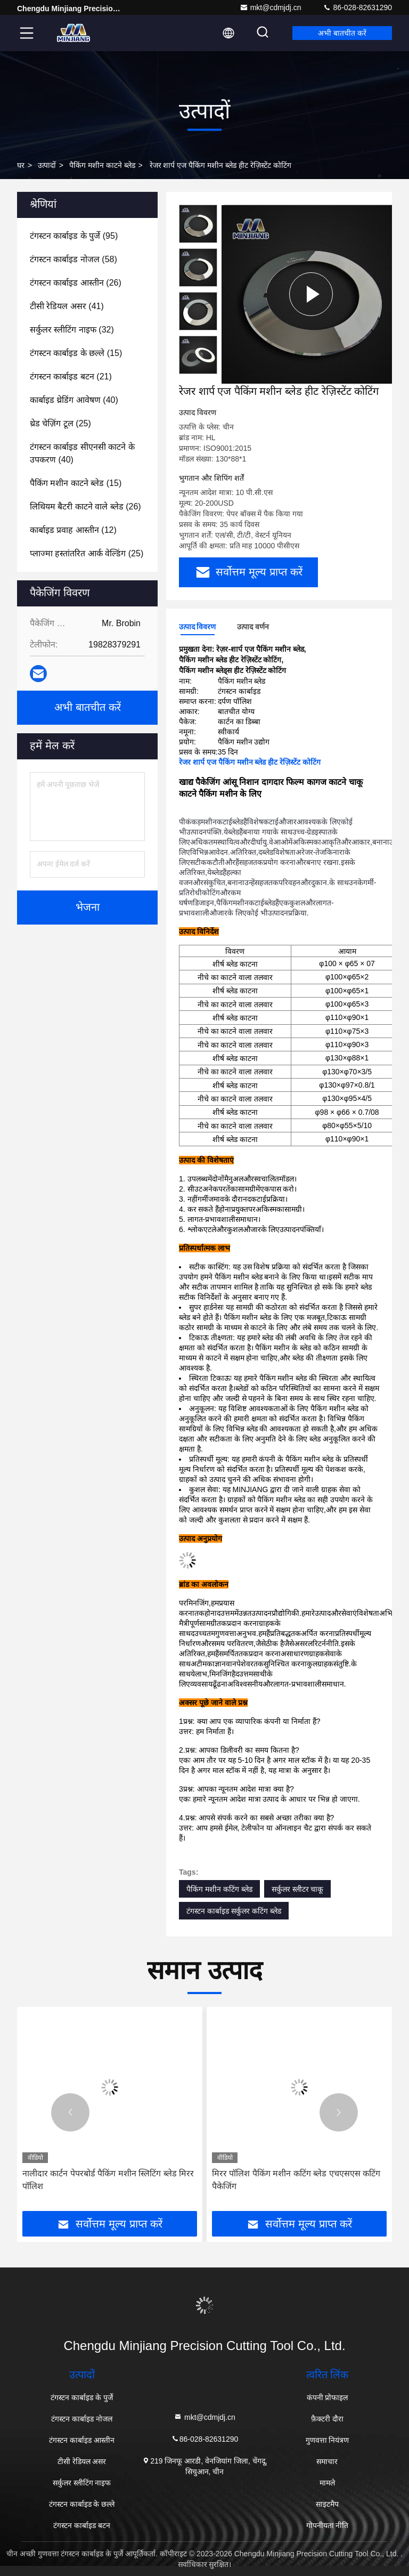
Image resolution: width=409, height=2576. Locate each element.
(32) (72, 329)
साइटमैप (327, 2504)
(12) (73, 529)
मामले (327, 2482)
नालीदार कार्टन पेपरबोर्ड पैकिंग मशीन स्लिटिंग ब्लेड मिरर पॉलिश (108, 2180)
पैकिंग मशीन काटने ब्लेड (102, 165)
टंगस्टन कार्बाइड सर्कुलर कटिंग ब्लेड (233, 1911)
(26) (75, 282)
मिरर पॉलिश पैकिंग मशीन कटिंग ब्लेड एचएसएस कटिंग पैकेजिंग (296, 2180)
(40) (74, 399)
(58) (73, 259)
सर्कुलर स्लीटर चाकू (298, 1889)
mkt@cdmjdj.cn (270, 7)
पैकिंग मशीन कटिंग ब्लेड (219, 1889)
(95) (74, 235)
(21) (71, 376)
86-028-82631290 (357, 7)
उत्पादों (47, 165)
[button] (70, 2112)
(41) (67, 306)
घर (20, 165)
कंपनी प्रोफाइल (327, 2397)
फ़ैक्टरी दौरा (327, 2419)
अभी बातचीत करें (342, 33)
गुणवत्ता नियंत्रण (327, 2440)
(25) (60, 423)
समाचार (327, 2461)
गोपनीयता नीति (327, 2525)
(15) (76, 353)
